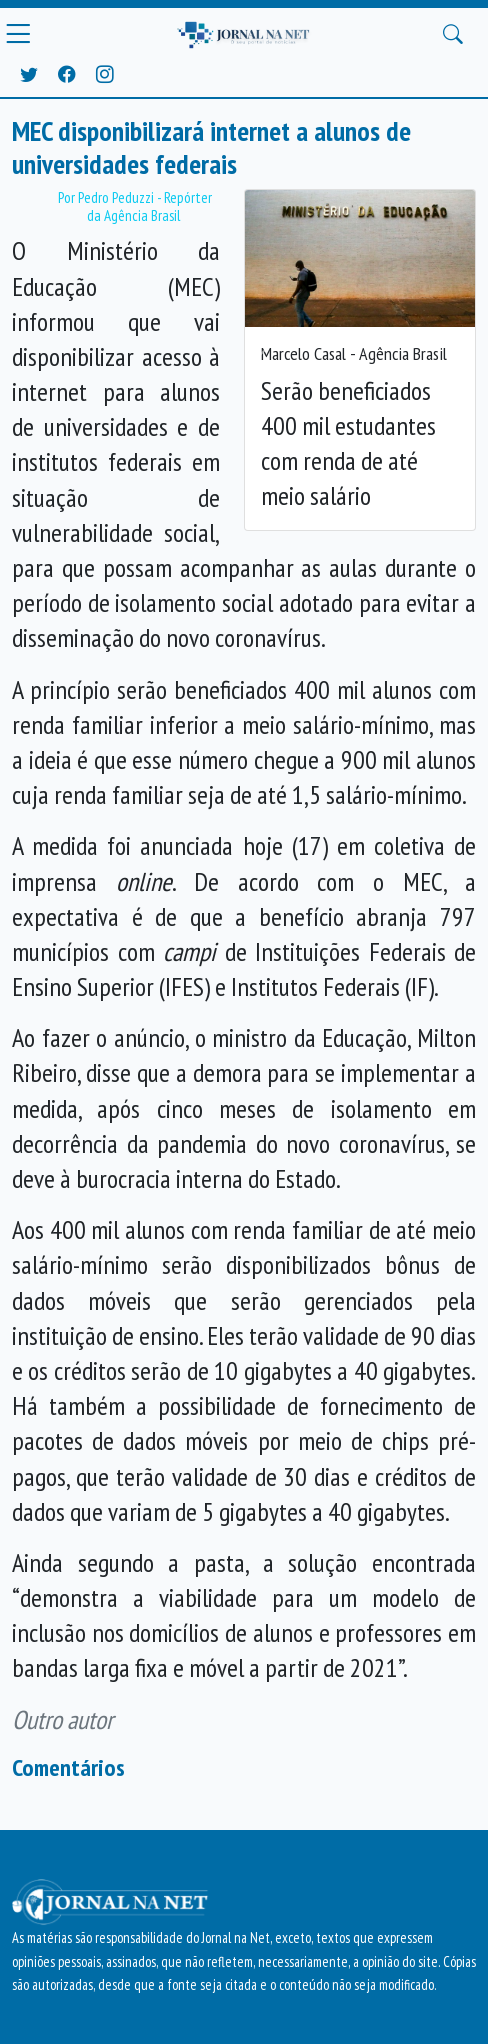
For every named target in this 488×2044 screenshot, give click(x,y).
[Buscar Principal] (453, 34)
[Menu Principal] (18, 34)
